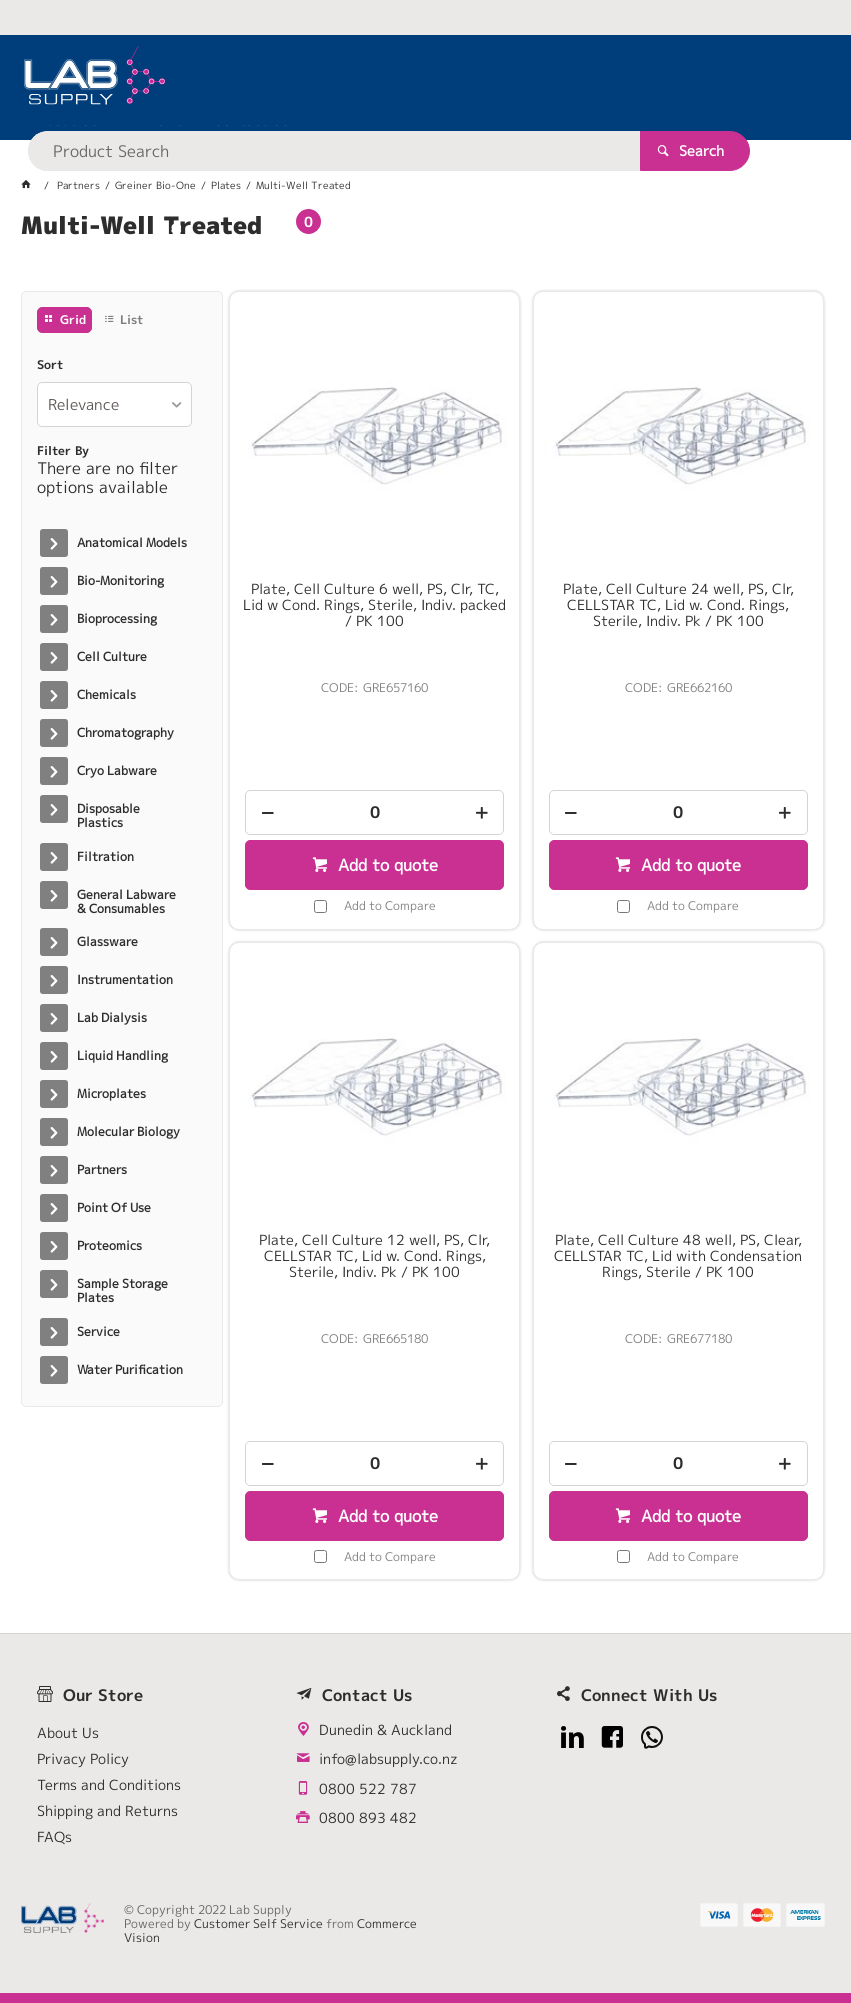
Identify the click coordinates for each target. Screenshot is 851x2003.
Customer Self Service (258, 1923)
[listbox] (114, 404)
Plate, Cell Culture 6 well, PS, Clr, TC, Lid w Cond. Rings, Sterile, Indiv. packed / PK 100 (374, 605)
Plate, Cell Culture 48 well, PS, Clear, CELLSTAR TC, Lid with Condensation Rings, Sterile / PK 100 (678, 1256)
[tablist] (425, 250)
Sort (50, 365)
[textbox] (390, 80)
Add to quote (385, 865)
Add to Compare (390, 905)
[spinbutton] (374, 812)
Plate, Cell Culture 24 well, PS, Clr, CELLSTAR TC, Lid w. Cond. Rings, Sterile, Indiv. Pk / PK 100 (678, 605)
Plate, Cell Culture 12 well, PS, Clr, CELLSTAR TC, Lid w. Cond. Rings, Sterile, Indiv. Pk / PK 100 (374, 1256)
